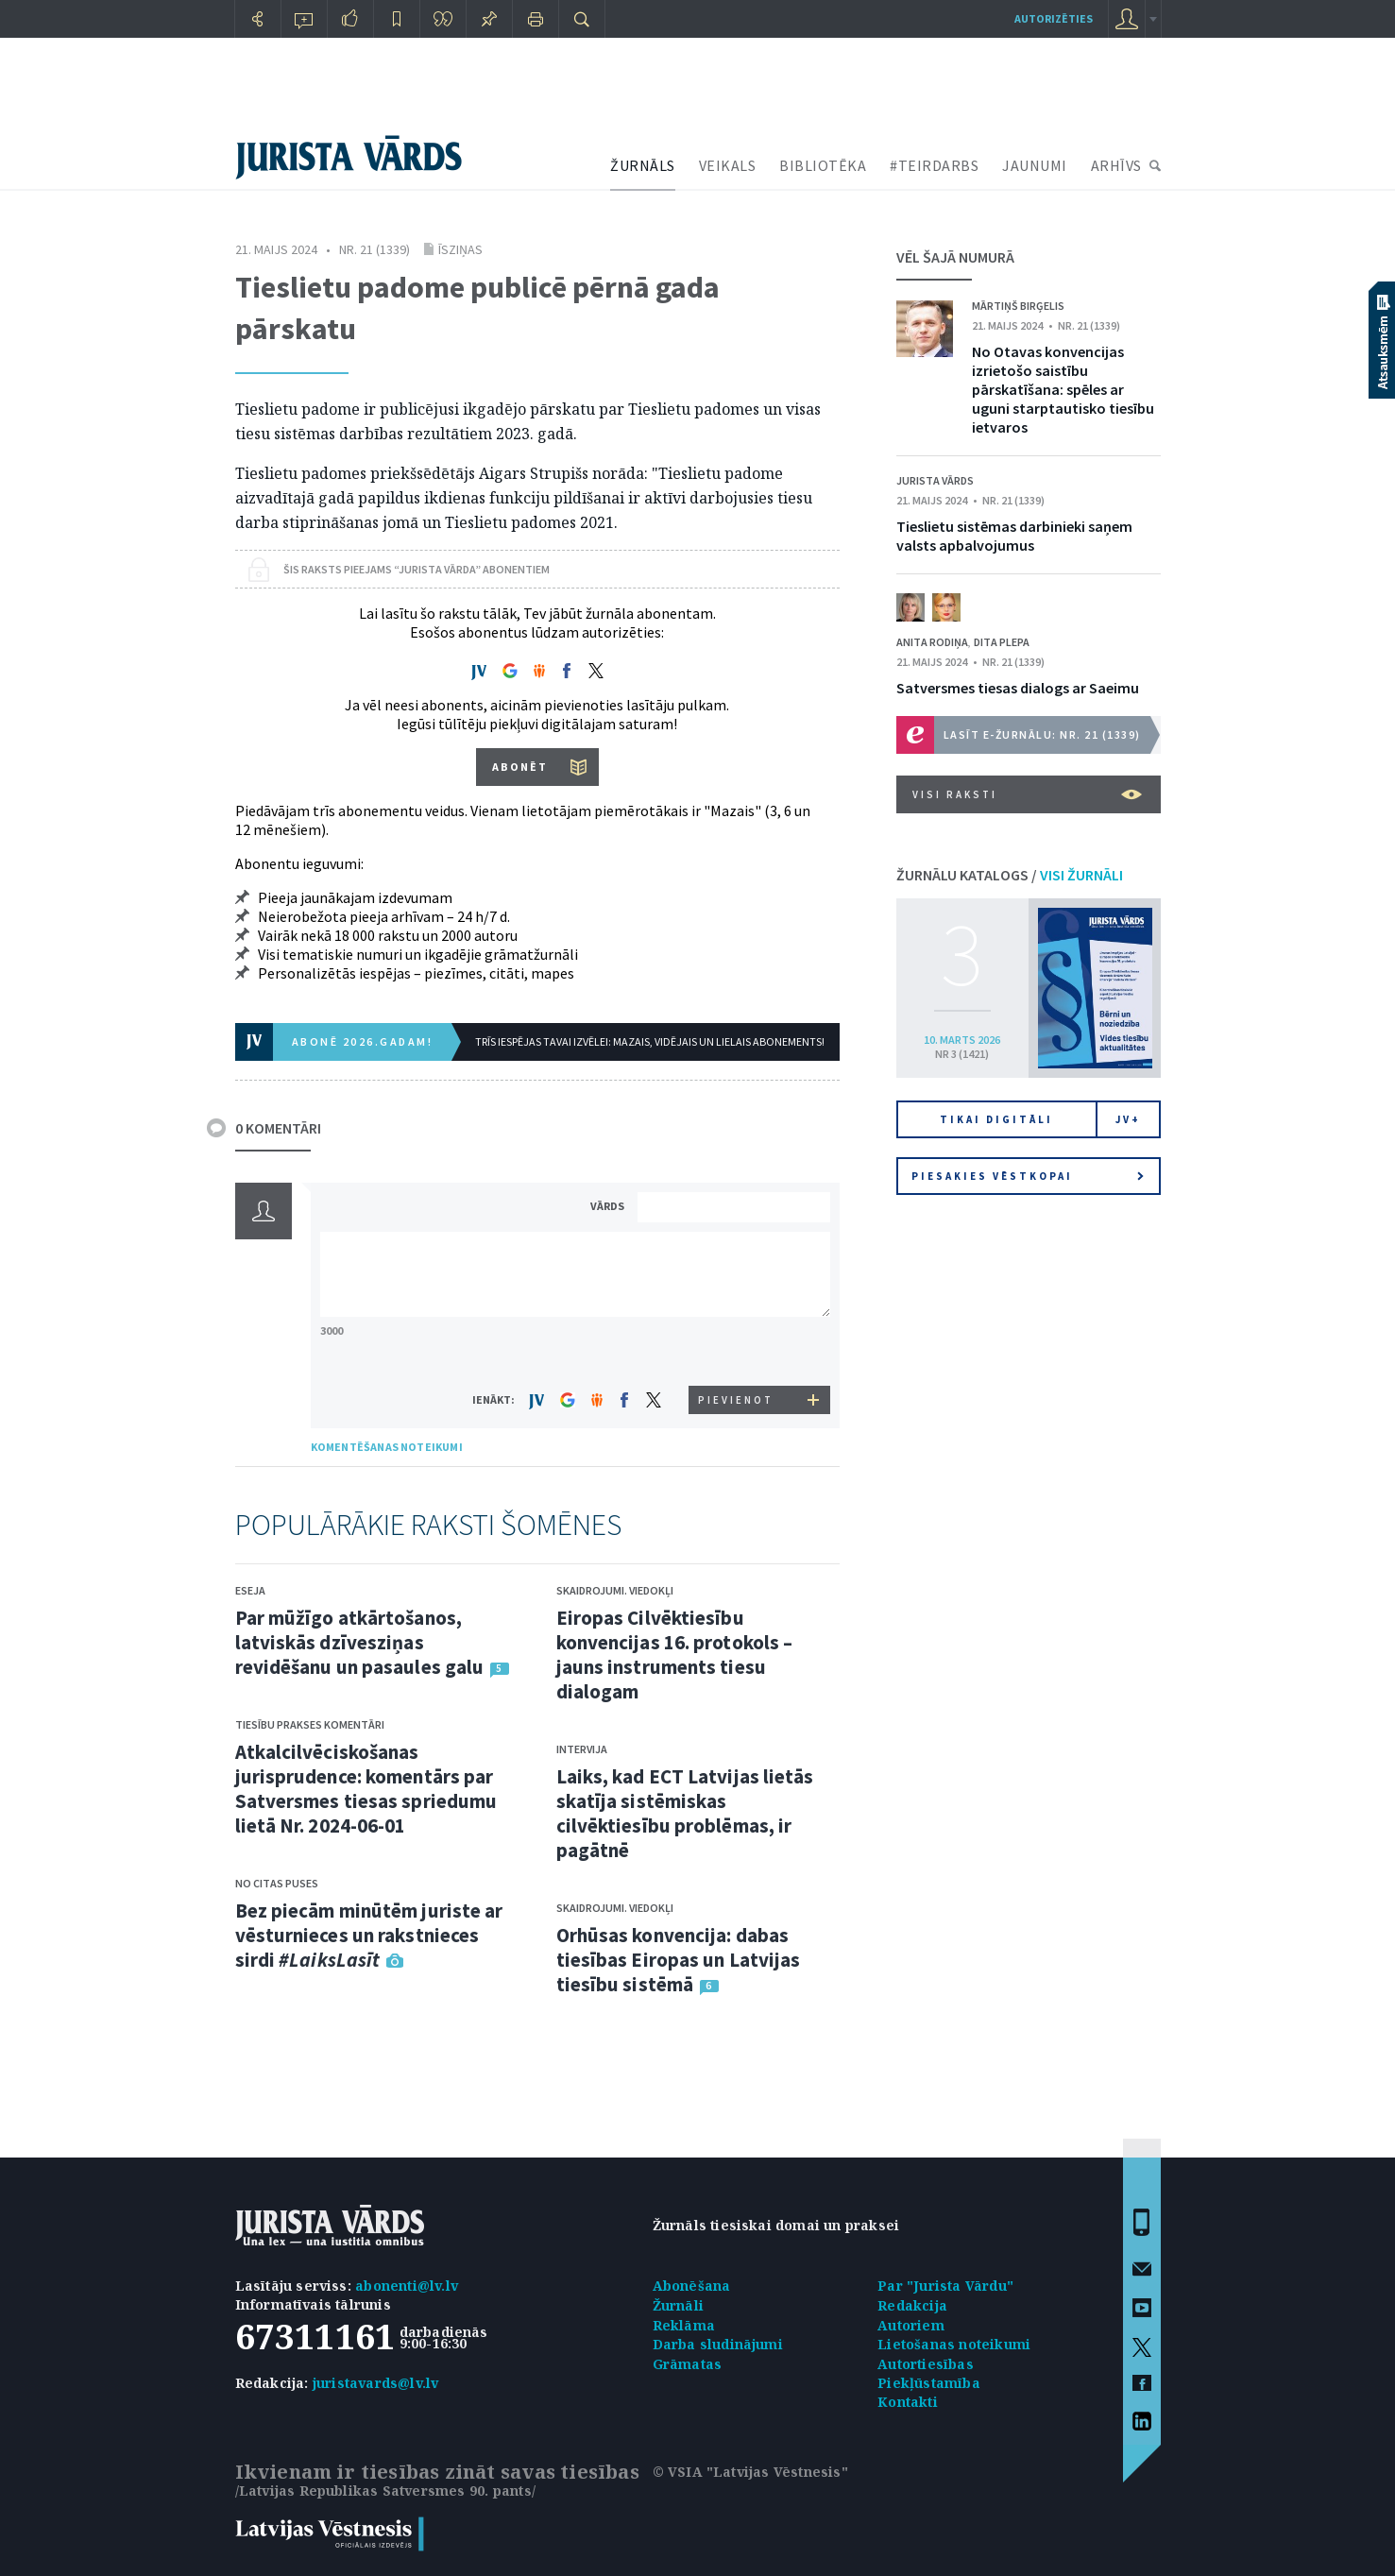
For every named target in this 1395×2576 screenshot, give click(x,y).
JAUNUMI (1034, 165)
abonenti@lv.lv (406, 2286)
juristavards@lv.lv (376, 2383)
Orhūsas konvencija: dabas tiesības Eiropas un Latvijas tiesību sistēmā (678, 1959)
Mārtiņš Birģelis (1018, 306)
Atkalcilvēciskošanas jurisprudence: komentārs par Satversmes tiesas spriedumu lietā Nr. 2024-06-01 (366, 1788)
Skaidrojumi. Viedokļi (614, 1590)
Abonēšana (692, 2286)
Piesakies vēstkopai (1027, 1176)
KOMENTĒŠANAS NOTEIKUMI (387, 1447)
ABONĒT (520, 766)
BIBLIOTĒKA (822, 165)
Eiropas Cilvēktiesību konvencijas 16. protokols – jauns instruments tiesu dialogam (674, 1654)
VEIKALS (728, 165)
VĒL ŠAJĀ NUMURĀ (955, 256)
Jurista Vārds (935, 480)
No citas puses (276, 1883)
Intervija (581, 1749)
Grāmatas (688, 2364)
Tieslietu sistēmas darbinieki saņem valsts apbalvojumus (1014, 535)
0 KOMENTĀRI (278, 1127)
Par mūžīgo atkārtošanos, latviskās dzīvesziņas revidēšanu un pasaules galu (360, 1642)
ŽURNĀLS (642, 165)
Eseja (250, 1590)
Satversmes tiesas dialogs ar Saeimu (1017, 687)
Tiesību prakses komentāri (309, 1724)
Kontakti (907, 2402)
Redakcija (912, 2305)
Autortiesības (925, 2364)
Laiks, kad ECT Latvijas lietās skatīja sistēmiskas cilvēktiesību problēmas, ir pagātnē (685, 1813)
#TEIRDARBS (934, 165)
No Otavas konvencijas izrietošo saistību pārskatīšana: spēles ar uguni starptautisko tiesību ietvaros (1063, 389)
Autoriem (910, 2325)
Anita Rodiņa (932, 642)
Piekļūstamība (928, 2383)
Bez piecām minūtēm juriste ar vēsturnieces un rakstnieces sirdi (369, 1935)
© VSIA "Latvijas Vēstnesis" (750, 2472)
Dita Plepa (1001, 642)
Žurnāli (678, 2305)
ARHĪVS (1116, 165)
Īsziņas (460, 249)
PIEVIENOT (736, 1400)
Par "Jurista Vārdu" (945, 2286)
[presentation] (736, 1350)
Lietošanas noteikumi (953, 2344)
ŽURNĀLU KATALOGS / (1009, 874)
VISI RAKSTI (1027, 794)
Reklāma (684, 2325)
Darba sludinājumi (718, 2344)
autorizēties (1053, 18)
